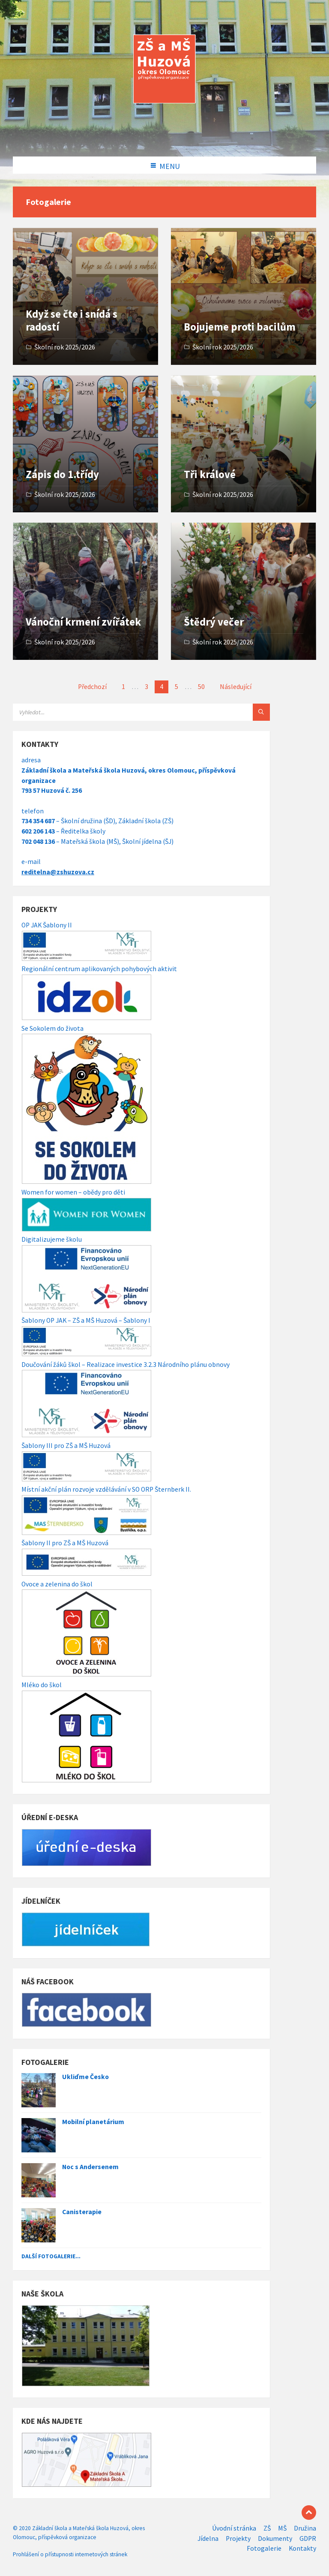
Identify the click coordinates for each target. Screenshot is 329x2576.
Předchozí (92, 687)
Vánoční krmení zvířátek (83, 622)
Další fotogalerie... (51, 2256)
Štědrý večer (214, 622)
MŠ (282, 2528)
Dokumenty (275, 2538)
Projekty (238, 2538)
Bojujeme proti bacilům (240, 327)
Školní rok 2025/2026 (64, 347)
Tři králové (210, 474)
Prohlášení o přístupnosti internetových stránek (70, 2554)
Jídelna (207, 2538)
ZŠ (267, 2528)
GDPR (307, 2538)
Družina (305, 2528)
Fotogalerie (264, 2548)
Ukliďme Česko (85, 2077)
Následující (235, 687)
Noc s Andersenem (90, 2167)
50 (201, 687)
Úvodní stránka (234, 2528)
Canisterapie (82, 2212)
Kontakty (302, 2548)
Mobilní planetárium (93, 2122)
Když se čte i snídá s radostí (71, 320)
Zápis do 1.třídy (62, 474)
